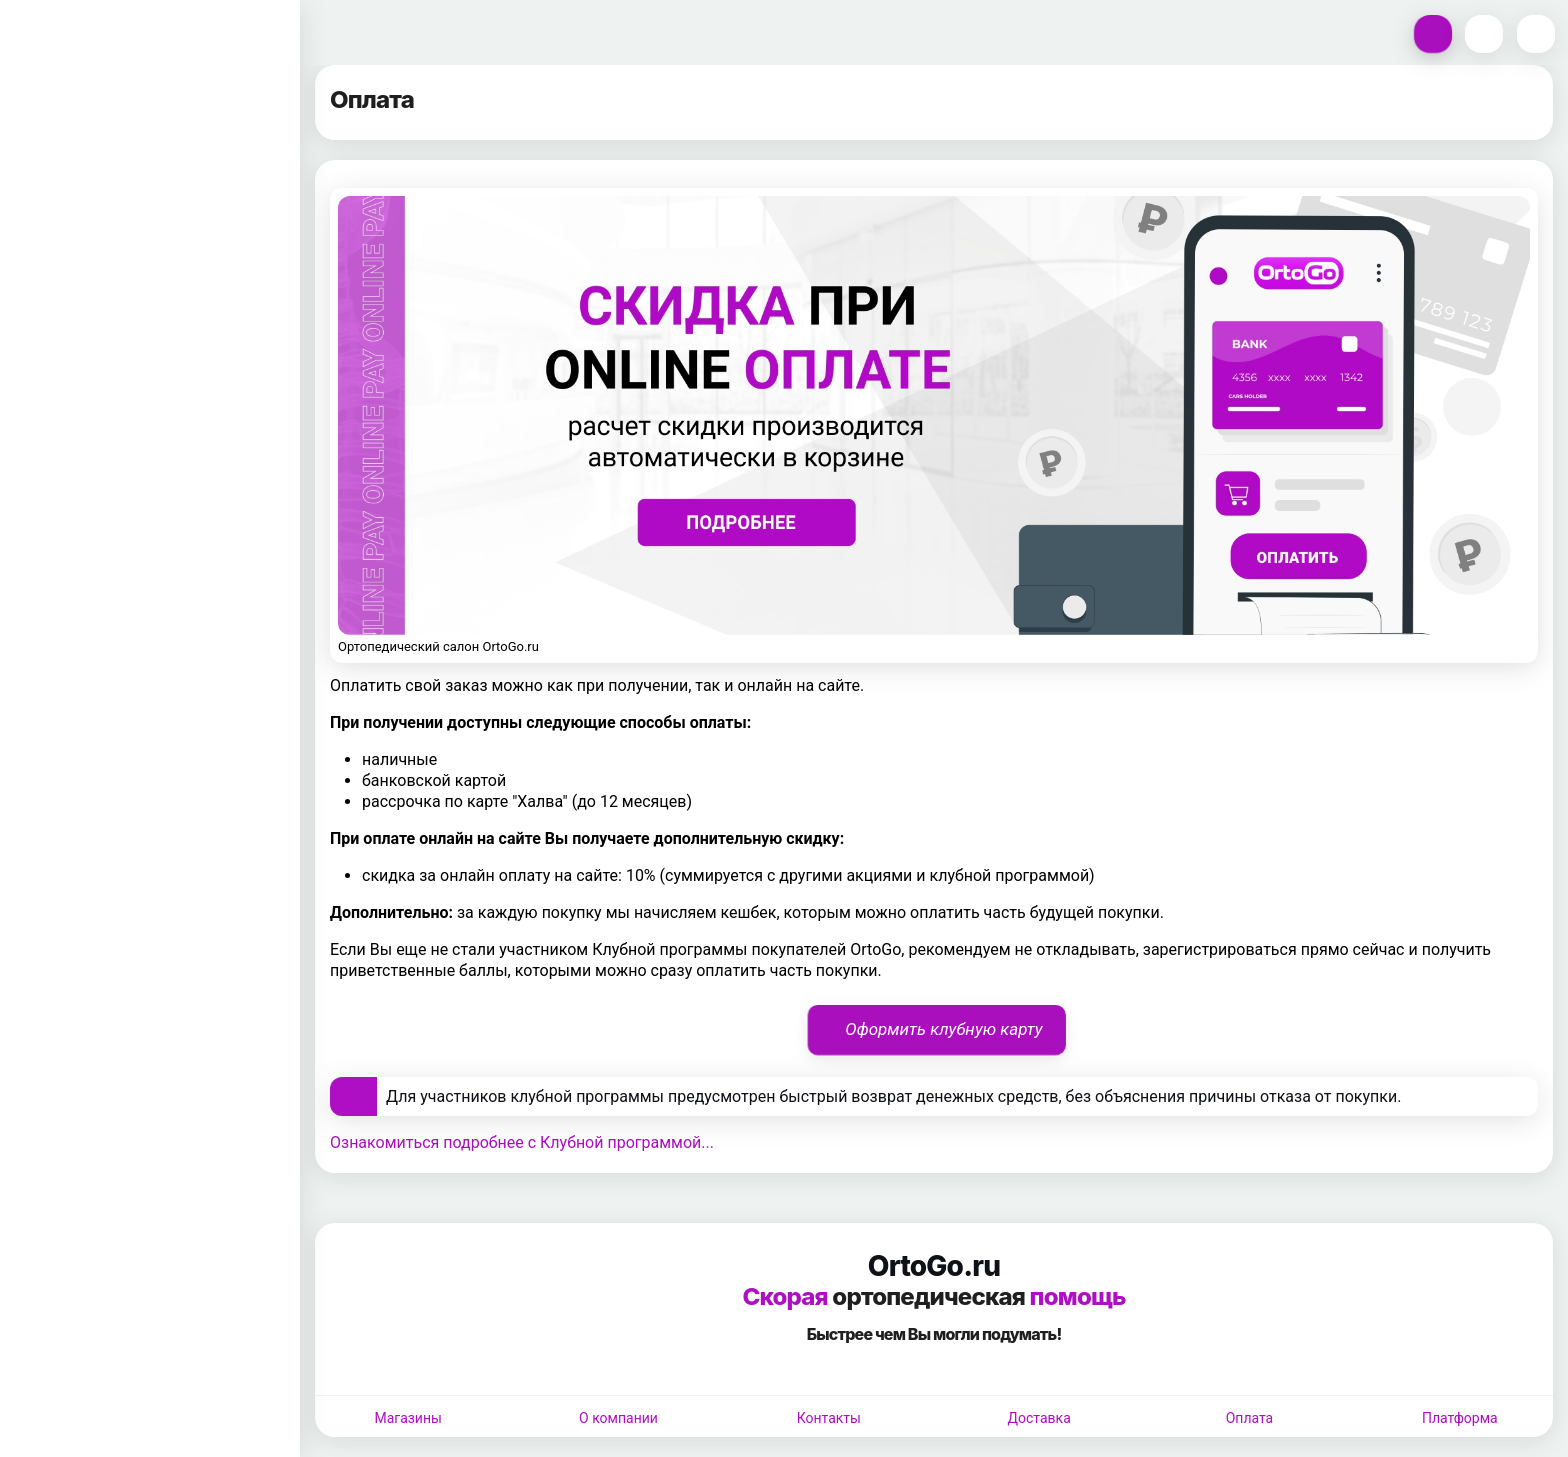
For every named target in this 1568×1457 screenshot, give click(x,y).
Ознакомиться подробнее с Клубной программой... (522, 1142)
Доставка (1039, 1418)
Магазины (407, 1418)
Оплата (1250, 1418)
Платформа (1460, 1418)
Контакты (829, 1418)
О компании (618, 1418)
